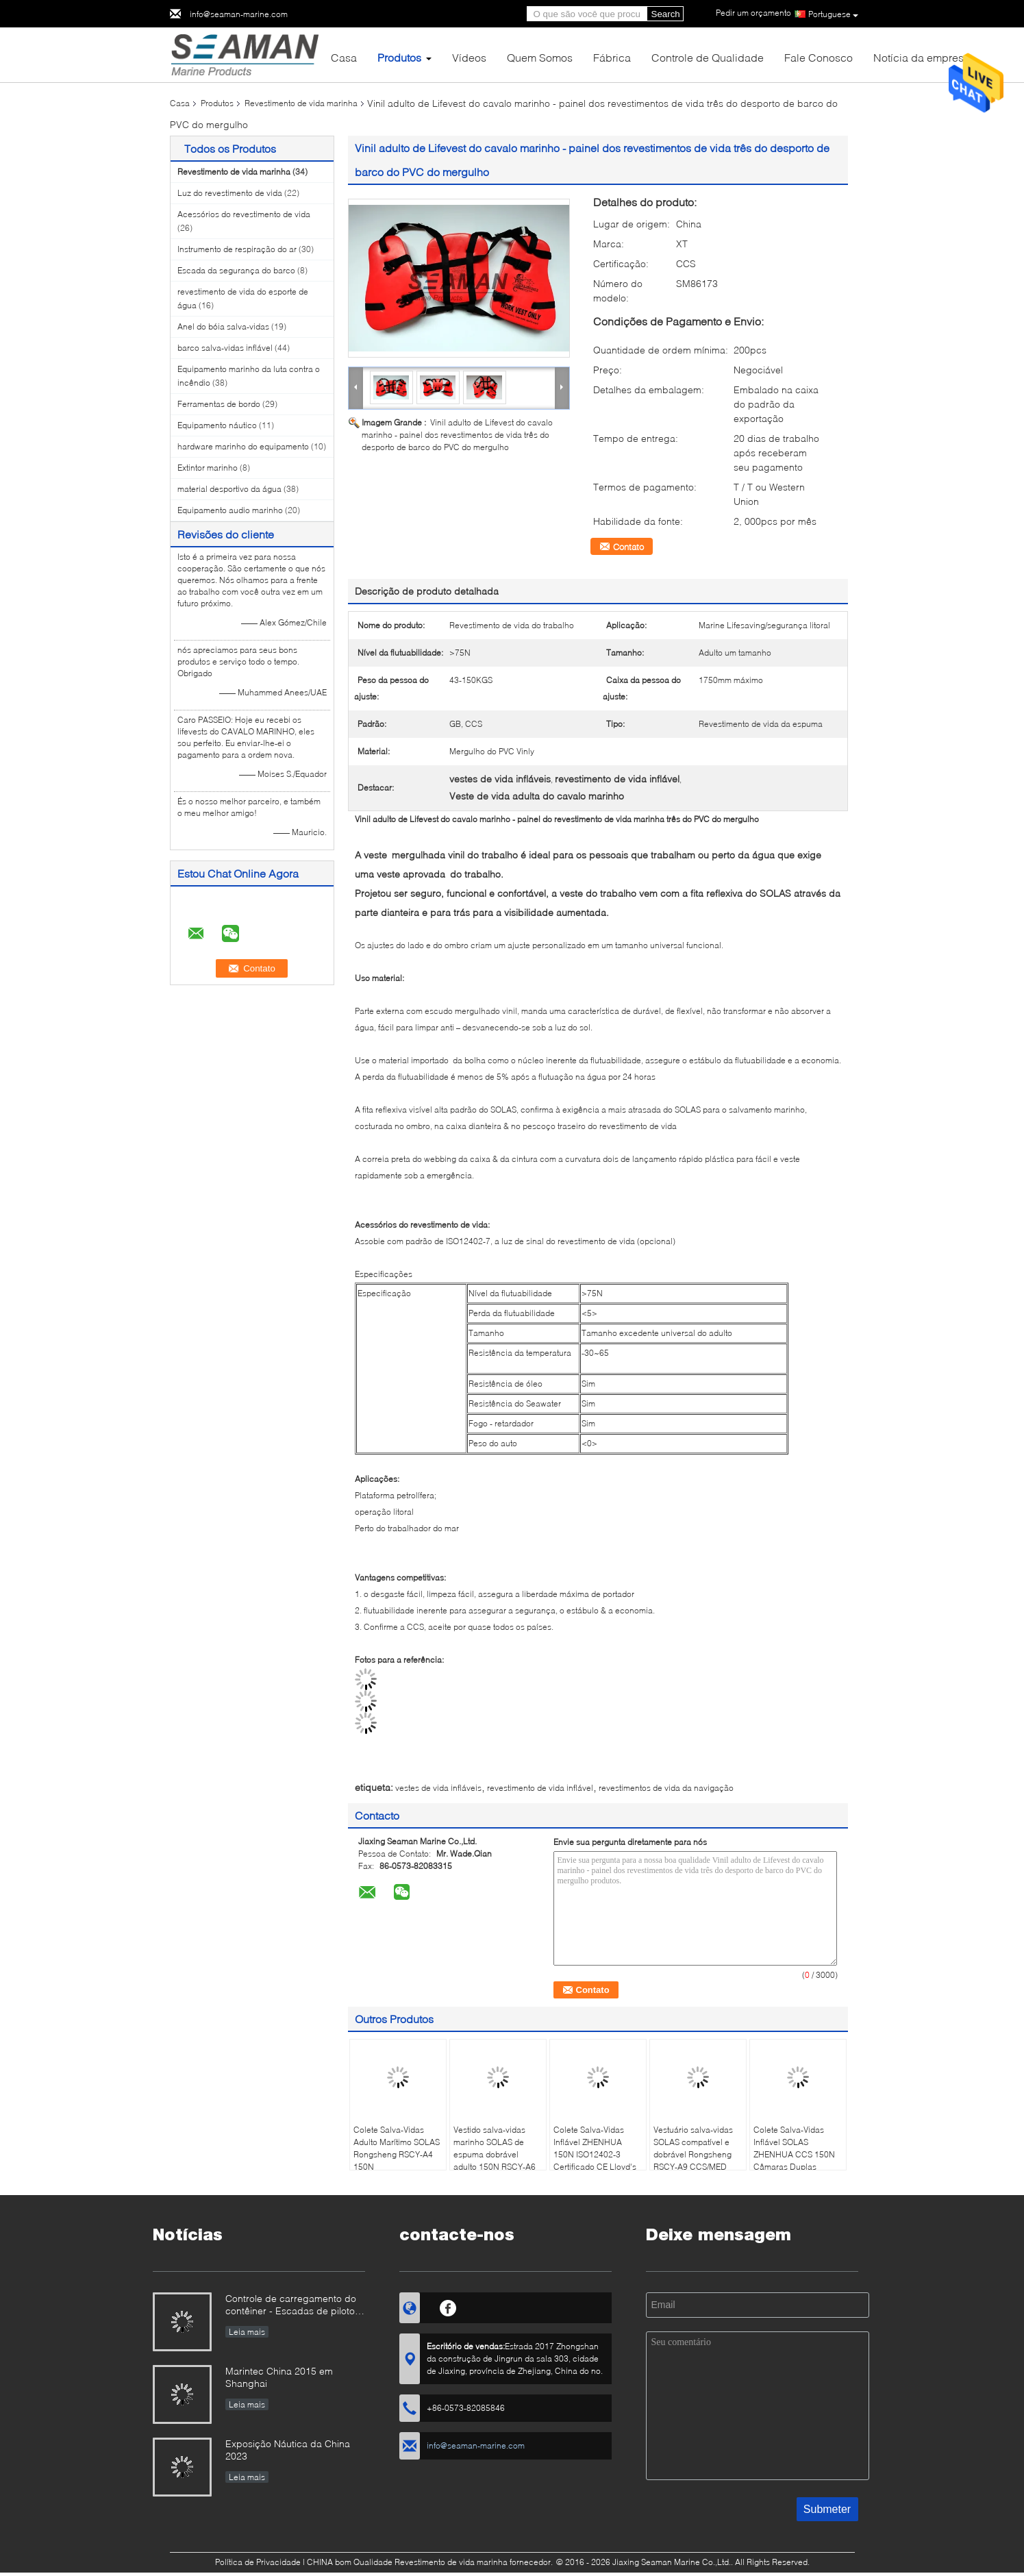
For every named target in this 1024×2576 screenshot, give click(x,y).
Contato (628, 546)
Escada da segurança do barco (236, 270)
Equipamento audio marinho (230, 510)
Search (665, 14)
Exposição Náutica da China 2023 (287, 2450)
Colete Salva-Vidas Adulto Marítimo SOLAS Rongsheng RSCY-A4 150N (396, 2148)
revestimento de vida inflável (540, 1788)
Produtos (399, 57)
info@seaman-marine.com (239, 14)
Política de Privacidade (258, 2562)
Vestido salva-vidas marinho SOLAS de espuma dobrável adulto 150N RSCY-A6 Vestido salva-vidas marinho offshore (494, 2160)
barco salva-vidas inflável (225, 348)
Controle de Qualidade (707, 57)
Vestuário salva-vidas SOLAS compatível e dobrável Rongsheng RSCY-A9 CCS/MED (693, 2148)
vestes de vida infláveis (438, 1788)
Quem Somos (540, 57)
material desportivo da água (229, 489)
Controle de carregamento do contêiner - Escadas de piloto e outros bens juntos (294, 2305)
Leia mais (247, 2332)
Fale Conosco (818, 57)
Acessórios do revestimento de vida (243, 214)
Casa (344, 57)
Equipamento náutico (217, 425)
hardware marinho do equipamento (243, 446)
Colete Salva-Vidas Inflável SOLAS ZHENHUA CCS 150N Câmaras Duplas (794, 2148)
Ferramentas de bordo (218, 404)
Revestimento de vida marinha (301, 103)
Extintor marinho (207, 467)
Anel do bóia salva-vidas (223, 326)
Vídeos (469, 57)
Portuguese (833, 14)
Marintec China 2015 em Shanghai (279, 2377)
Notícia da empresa (921, 57)
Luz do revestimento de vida (229, 193)
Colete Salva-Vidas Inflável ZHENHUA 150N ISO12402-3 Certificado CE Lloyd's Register (594, 2154)
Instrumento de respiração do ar (237, 249)
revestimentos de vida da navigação (666, 1788)
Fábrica (612, 57)
